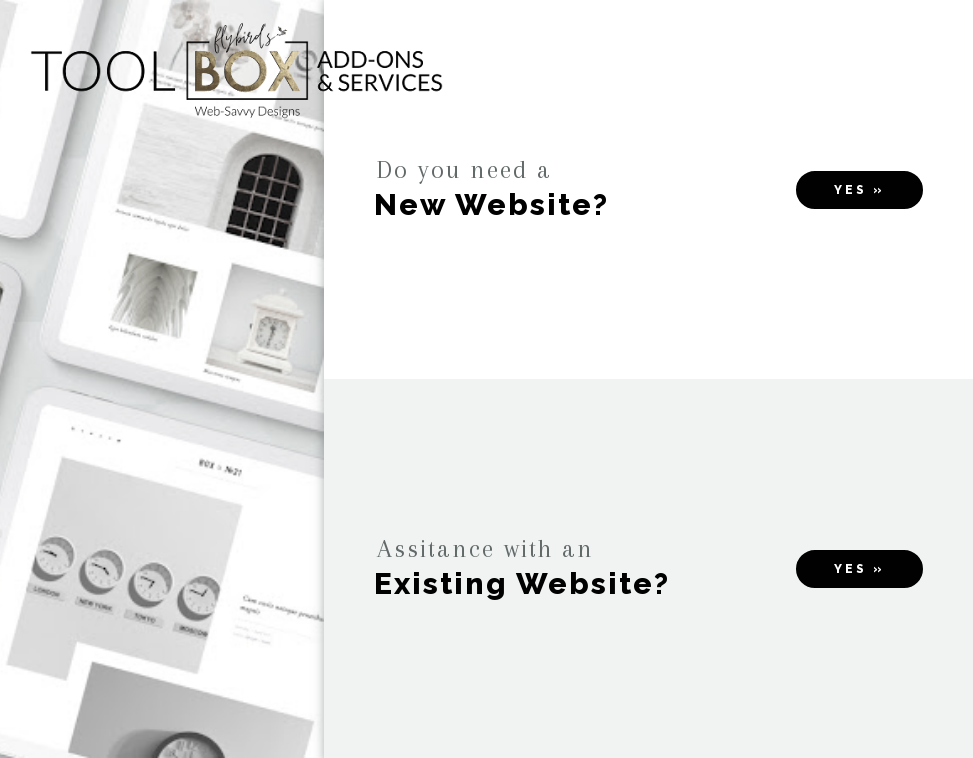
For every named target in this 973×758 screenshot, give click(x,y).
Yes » (859, 190)
